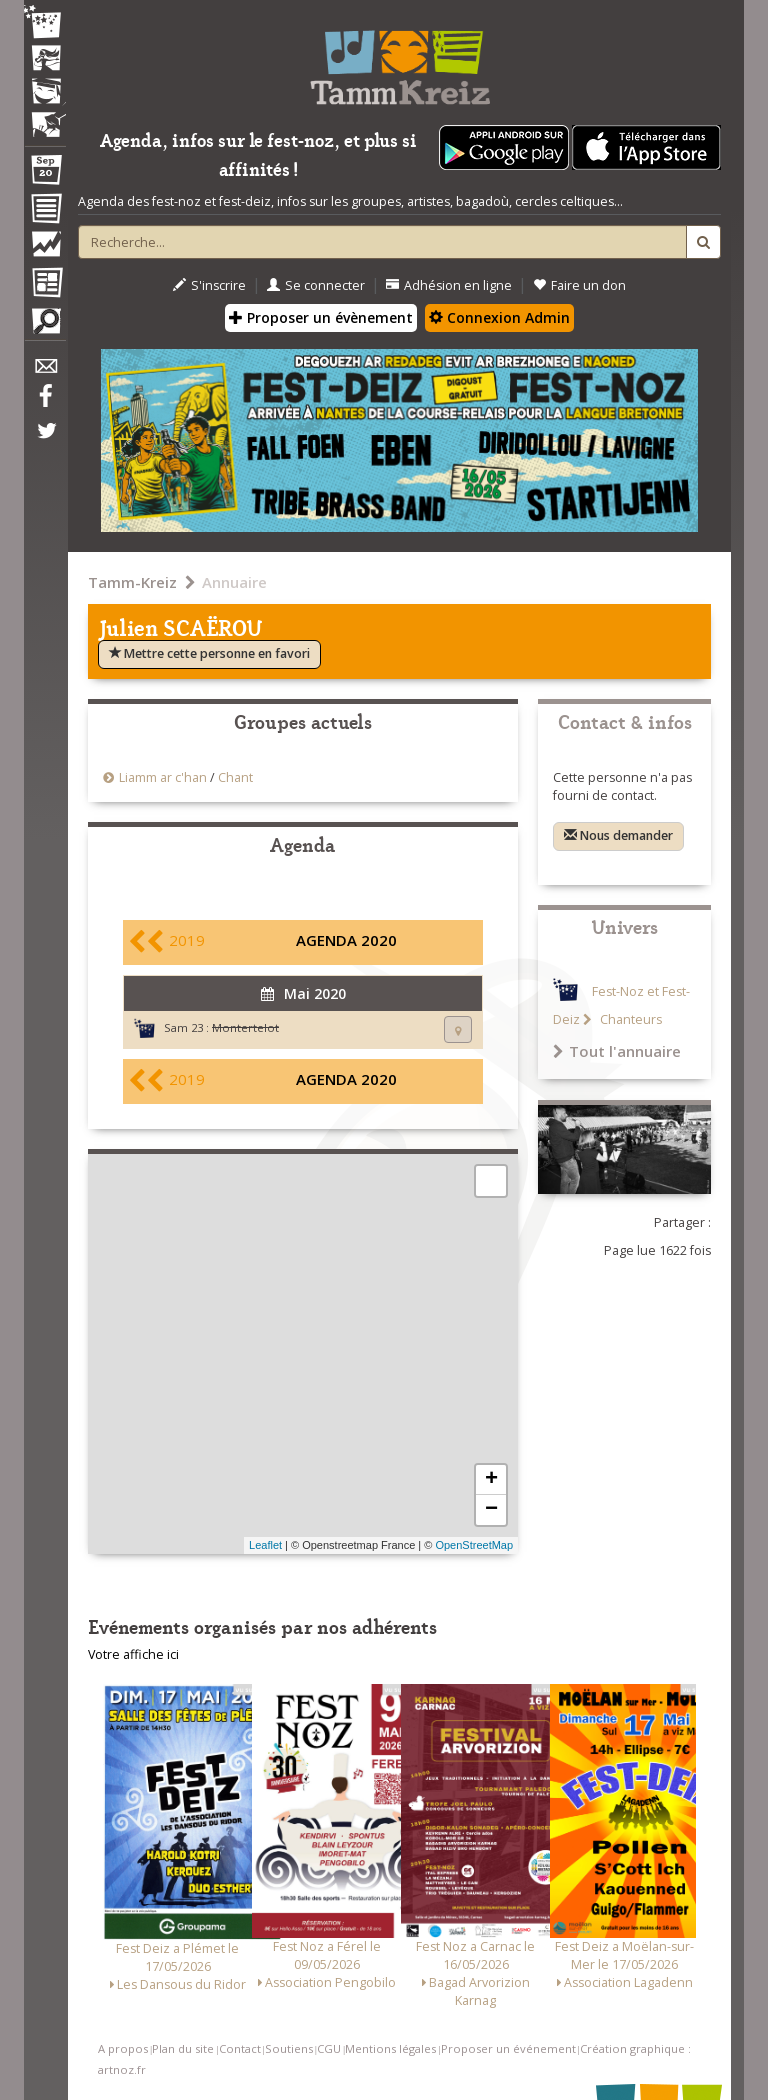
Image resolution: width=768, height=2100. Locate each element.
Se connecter (316, 285)
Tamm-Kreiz (132, 582)
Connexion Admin (499, 317)
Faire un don (579, 285)
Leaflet (265, 1545)
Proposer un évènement (321, 317)
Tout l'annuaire (617, 1051)
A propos (123, 2048)
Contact (240, 2048)
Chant (235, 777)
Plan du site (183, 2048)
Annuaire (234, 582)
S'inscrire (209, 285)
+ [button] (491, 1480)
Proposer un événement (508, 2048)
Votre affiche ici (133, 1654)
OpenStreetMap (474, 1545)
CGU (329, 2048)
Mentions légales (390, 2048)
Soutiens (289, 2048)
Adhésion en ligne (449, 285)
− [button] (491, 1510)
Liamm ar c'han (163, 777)
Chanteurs (629, 1019)
